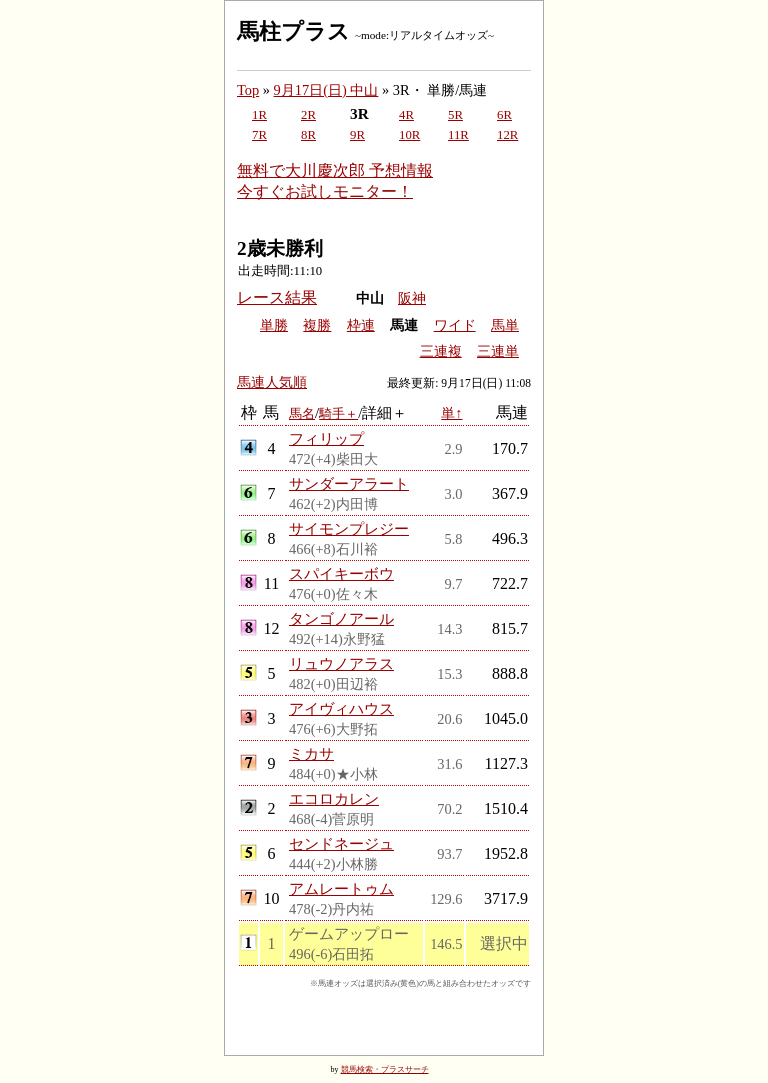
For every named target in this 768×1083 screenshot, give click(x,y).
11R (458, 135)
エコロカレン (334, 798)
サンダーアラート (349, 483)
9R (357, 135)
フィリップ (326, 438)
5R (455, 115)
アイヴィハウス (341, 708)
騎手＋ (338, 413)
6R (504, 115)
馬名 (302, 413)
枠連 (361, 325)
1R (259, 115)
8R (308, 135)
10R (409, 135)
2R (308, 115)
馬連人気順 (272, 382)
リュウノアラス (341, 663)
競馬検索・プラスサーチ (385, 1069)
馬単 (505, 325)
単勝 (274, 325)
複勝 (317, 325)
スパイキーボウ (341, 573)
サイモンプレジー (349, 528)
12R (507, 135)
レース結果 (277, 297)
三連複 (441, 351)
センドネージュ (341, 843)
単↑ (451, 413)
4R (406, 115)
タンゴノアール (341, 618)
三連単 (498, 351)
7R (259, 135)
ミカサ (311, 753)
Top (248, 90)
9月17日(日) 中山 (326, 90)
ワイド (455, 325)
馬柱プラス (293, 31)
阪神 (412, 298)
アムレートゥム (341, 888)
